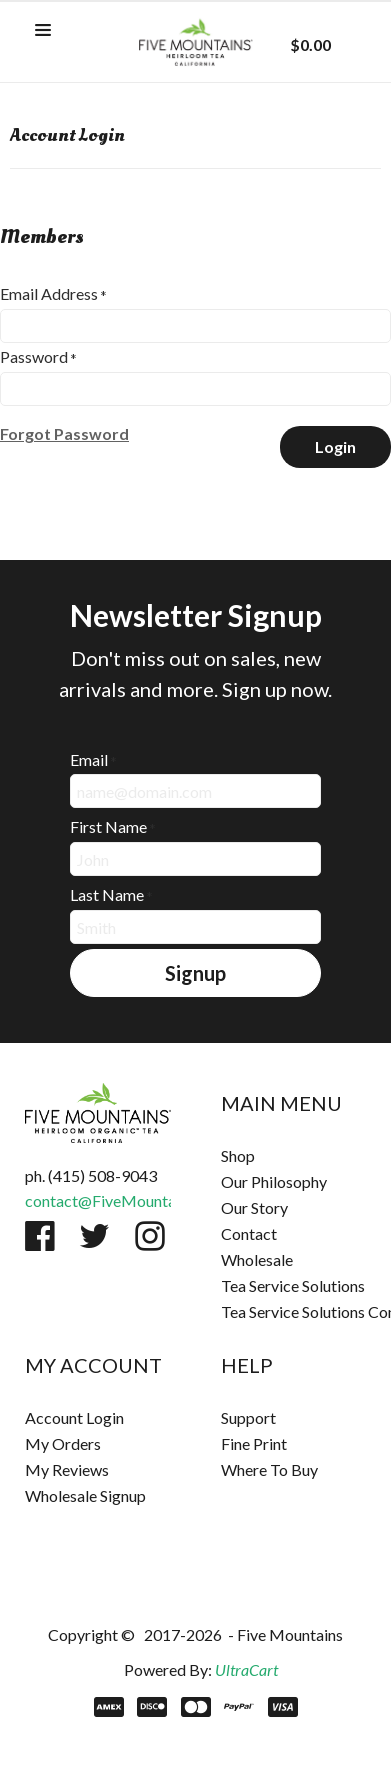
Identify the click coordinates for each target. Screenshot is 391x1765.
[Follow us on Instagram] (150, 1236)
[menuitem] (294, 1156)
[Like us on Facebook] (40, 1236)
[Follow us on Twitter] (95, 1236)
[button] (43, 31)
